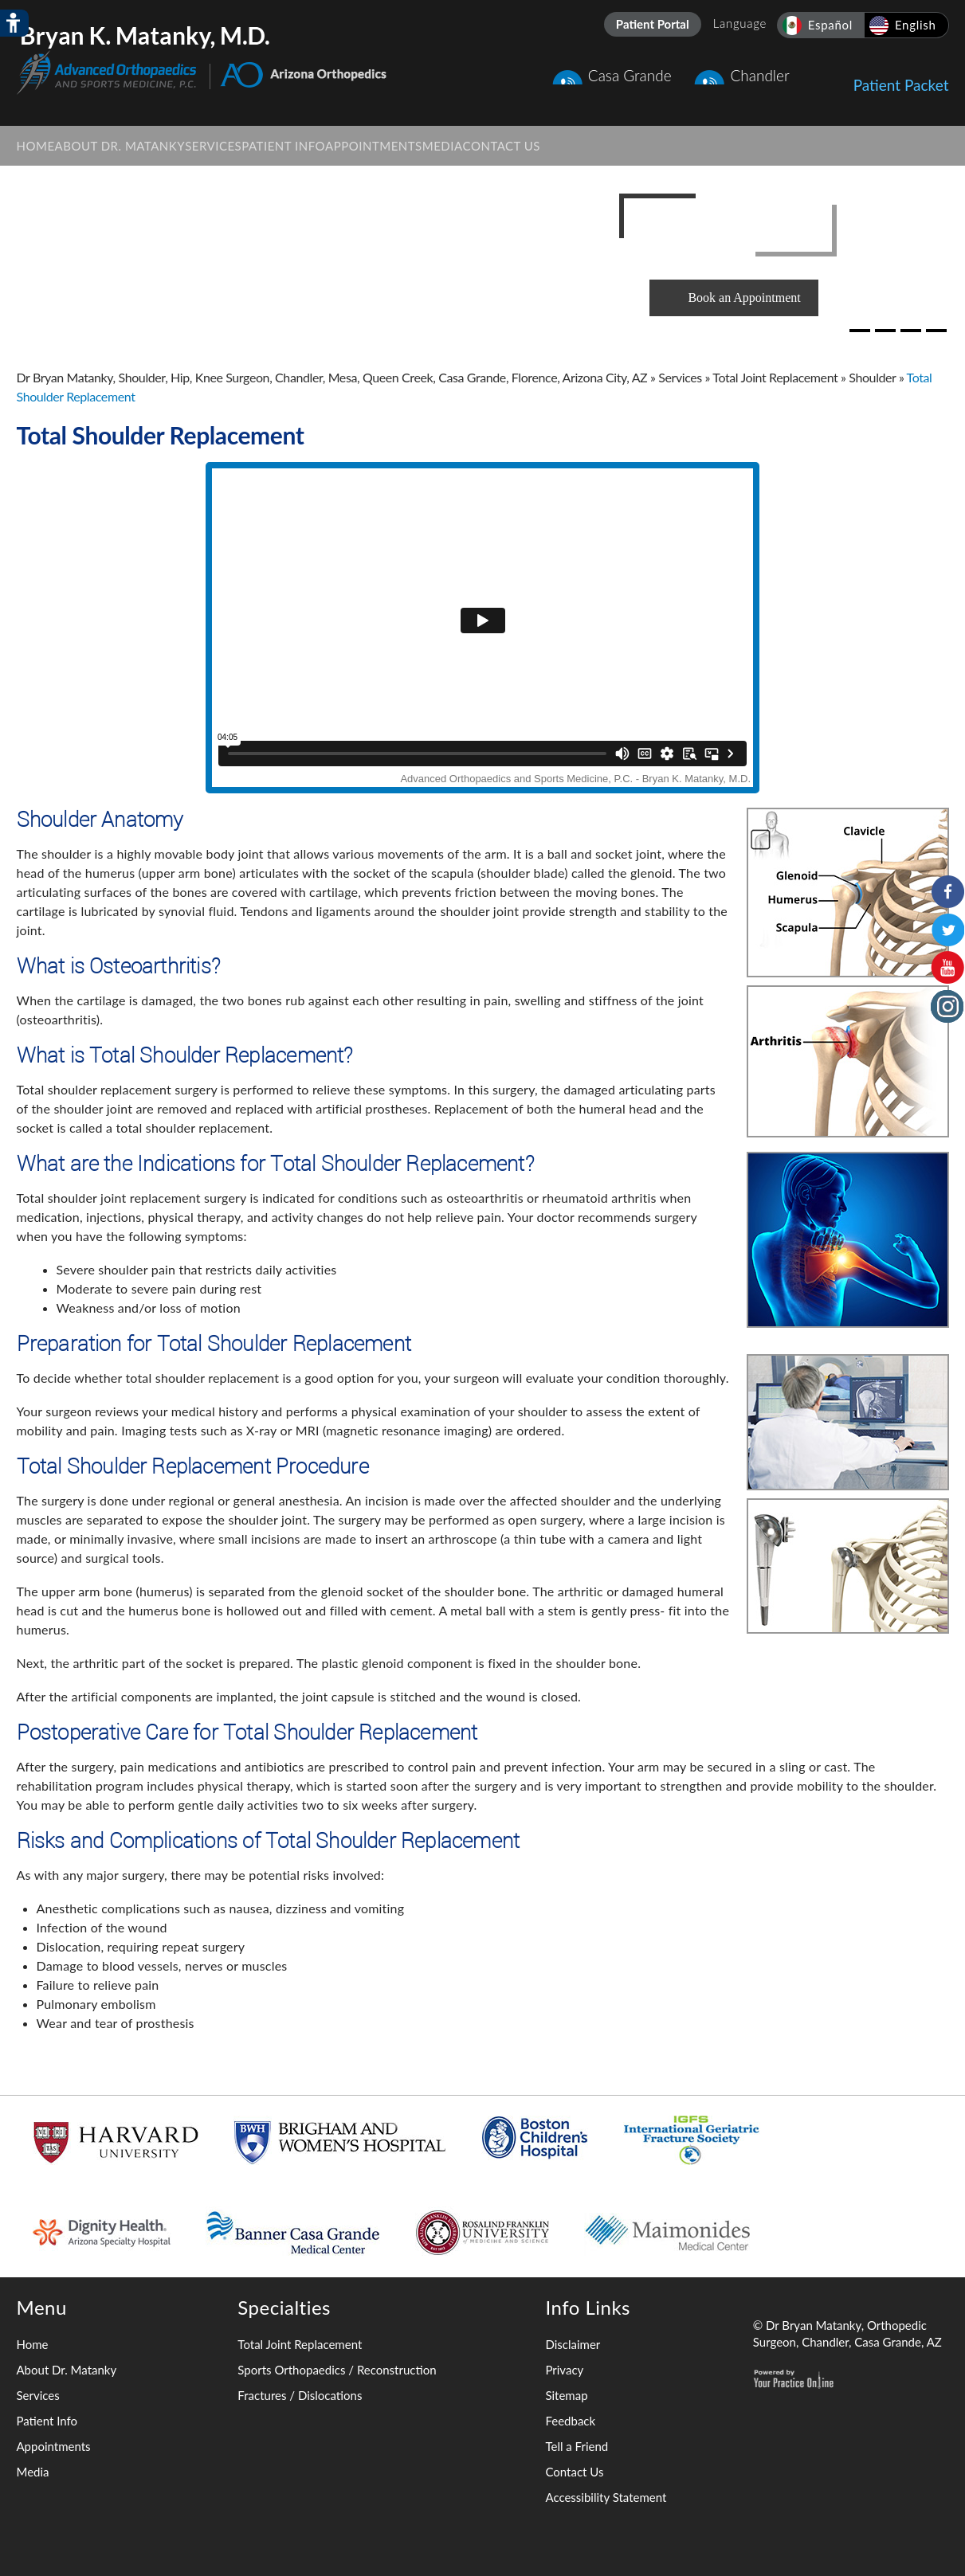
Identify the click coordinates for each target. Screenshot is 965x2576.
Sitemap (566, 2395)
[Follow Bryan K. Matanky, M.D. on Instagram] (947, 1006)
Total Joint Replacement (775, 377)
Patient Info (47, 2421)
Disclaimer (572, 2344)
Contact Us (574, 2471)
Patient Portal (652, 24)
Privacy (564, 2370)
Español (830, 25)
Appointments (54, 2446)
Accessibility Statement (605, 2497)
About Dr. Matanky (67, 2370)
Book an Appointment (744, 297)
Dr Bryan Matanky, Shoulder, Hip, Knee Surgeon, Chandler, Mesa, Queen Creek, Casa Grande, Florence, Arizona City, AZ (332, 377)
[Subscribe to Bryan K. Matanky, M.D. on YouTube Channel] (947, 968)
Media (33, 2471)
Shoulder (872, 377)
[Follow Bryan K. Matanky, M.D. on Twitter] (947, 929)
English (915, 25)
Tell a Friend (576, 2446)
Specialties (284, 2307)
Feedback (570, 2421)
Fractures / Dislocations (299, 2395)
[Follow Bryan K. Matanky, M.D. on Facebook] (947, 891)
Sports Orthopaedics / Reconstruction (336, 2370)
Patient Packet (901, 77)
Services (680, 377)
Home (33, 2344)
